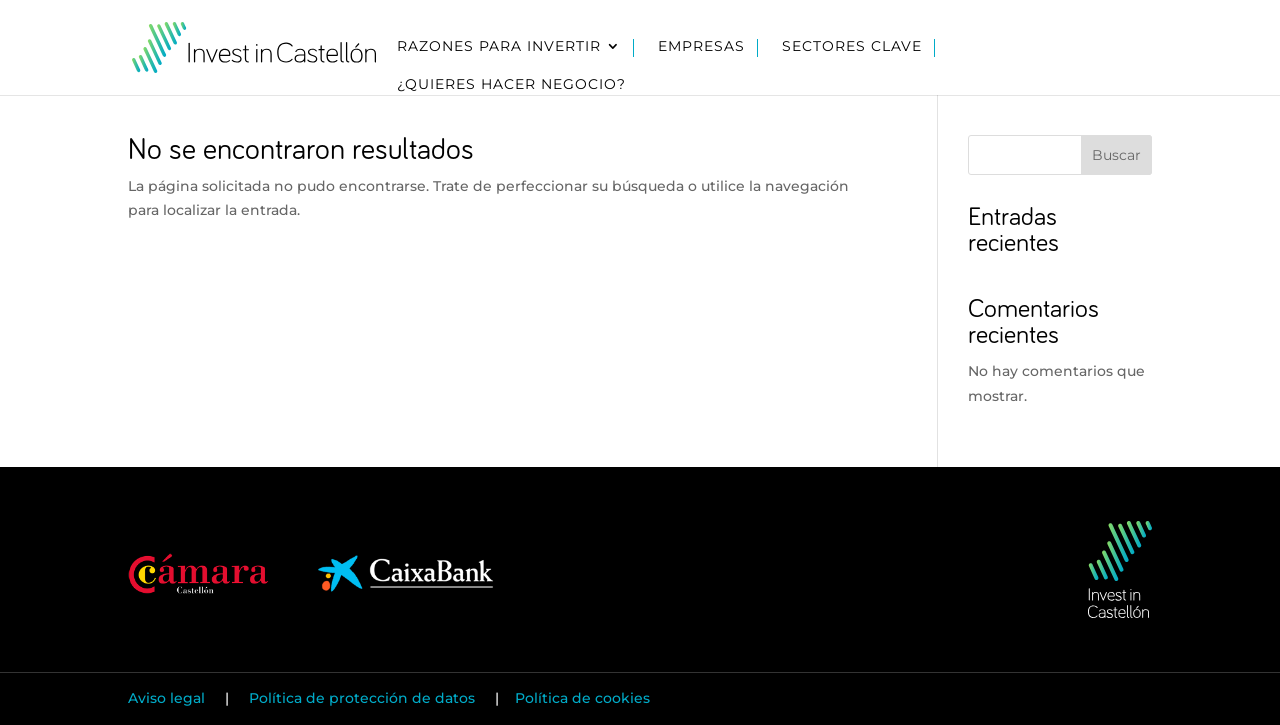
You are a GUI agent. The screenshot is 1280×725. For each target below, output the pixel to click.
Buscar (1116, 155)
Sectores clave (852, 47)
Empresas (701, 47)
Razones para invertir (499, 47)
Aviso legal (168, 698)
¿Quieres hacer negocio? (511, 85)
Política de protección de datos (362, 698)
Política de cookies (582, 698)
